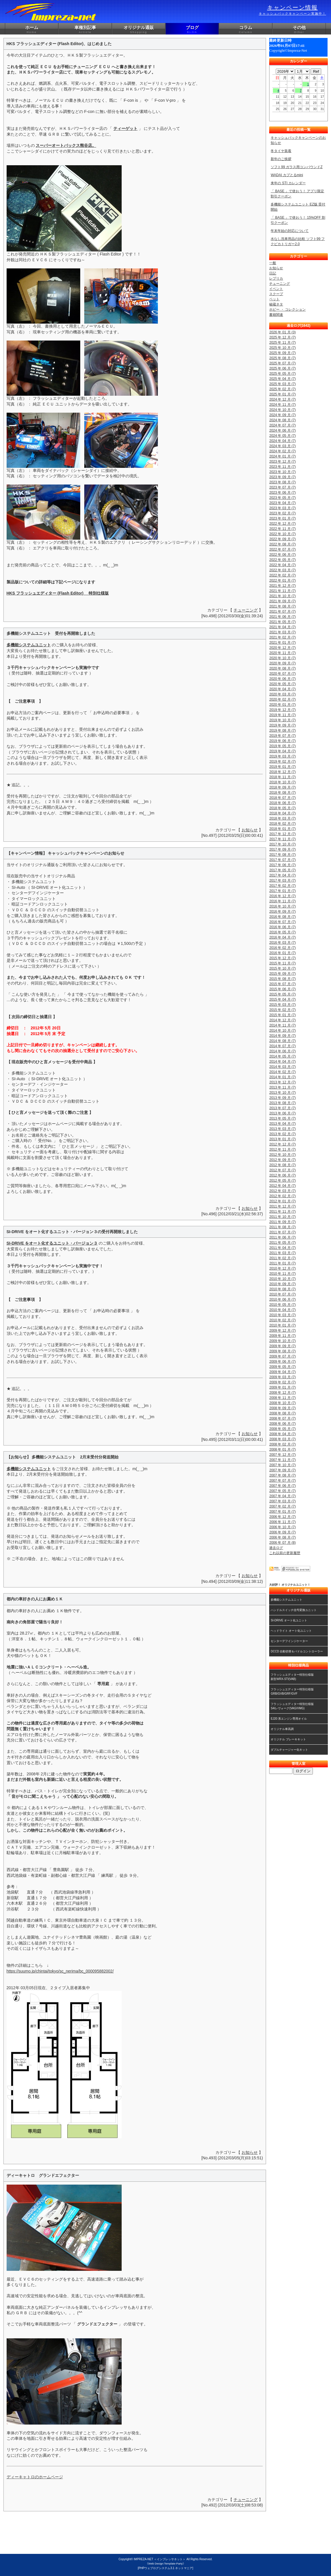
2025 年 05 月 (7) (282, 374)
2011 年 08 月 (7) (282, 1227)
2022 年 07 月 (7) (282, 549)
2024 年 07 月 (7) (282, 425)
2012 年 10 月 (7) (282, 1155)
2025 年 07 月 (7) (282, 363)
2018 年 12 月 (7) (282, 772)
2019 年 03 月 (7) (282, 756)
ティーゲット (125, 128)
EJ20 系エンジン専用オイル (289, 1718)
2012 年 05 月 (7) (282, 1181)
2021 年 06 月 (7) (282, 617)
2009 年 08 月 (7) (282, 1351)
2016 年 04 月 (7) (282, 937)
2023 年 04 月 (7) (282, 503)
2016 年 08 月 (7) (282, 917)
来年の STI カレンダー (288, 183)
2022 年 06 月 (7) (282, 555)
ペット (274, 299)
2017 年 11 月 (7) (282, 839)
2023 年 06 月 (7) (282, 493)
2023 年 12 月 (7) (282, 462)
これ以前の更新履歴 (284, 1553)
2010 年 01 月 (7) (282, 1325)
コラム (245, 29)
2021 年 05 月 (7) (282, 622)
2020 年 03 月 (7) (282, 694)
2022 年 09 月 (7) (282, 539)
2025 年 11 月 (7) (282, 343)
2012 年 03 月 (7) (282, 1191)
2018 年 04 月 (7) (282, 813)
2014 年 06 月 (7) (282, 1051)
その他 (299, 29)
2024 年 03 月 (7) (282, 446)
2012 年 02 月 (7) (282, 1196)
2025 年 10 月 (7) (282, 348)
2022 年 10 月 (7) (282, 534)
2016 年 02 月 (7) (282, 948)
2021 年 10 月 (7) (282, 596)
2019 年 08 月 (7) (282, 730)
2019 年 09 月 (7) (282, 725)
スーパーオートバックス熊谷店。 (66, 145)
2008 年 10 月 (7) (282, 1403)
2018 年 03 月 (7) (282, 818)
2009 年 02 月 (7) (282, 1382)
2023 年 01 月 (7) (282, 518)
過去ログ (276, 1548)
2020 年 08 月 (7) (282, 668)
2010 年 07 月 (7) (282, 1294)
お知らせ (250, 830)
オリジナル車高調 (282, 1729)
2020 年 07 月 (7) (282, 674)
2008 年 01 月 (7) (282, 1449)
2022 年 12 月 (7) (282, 524)
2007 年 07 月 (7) (282, 1481)
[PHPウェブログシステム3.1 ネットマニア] (165, 2568)
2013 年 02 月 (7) (282, 1134)
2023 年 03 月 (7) (282, 508)
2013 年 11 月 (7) (282, 1087)
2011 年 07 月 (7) (282, 1232)
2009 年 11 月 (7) (282, 1336)
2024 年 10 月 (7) (282, 410)
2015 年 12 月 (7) (282, 958)
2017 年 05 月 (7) (282, 870)
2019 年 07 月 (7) (282, 736)
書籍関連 (276, 315)
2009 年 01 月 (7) (282, 1387)
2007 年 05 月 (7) (282, 1491)
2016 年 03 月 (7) (282, 943)
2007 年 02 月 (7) (282, 1506)
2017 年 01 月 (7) (282, 891)
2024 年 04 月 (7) (282, 441)
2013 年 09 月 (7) (282, 1098)
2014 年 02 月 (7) (282, 1072)
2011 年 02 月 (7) (282, 1258)
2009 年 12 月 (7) (282, 1331)
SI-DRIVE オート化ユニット (289, 1620)
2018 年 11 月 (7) (282, 777)
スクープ (276, 294)
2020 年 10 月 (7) (282, 658)
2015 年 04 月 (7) (282, 999)
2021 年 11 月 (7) (282, 591)
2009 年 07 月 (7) (282, 1356)
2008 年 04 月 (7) (282, 1434)
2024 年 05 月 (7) (282, 436)
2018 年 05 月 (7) (282, 808)
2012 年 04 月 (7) (282, 1186)
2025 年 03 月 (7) (282, 384)
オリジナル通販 (138, 29)
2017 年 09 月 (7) (282, 849)
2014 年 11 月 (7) (282, 1025)
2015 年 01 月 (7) (282, 1015)
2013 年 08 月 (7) (282, 1103)
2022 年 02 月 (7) (282, 575)
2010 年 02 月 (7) (282, 1320)
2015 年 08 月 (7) (282, 979)
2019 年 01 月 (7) (282, 767)
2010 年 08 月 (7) (282, 1289)
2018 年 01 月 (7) (282, 829)
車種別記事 (85, 29)
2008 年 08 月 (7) (282, 1413)
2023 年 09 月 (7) (282, 477)
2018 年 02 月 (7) (282, 824)
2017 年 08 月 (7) (282, 855)
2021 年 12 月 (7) (282, 586)
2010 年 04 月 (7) (282, 1310)
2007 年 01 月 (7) (282, 1512)
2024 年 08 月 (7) (282, 420)
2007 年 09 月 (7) (282, 1470)
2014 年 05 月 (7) (282, 1056)
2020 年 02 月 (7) (282, 699)
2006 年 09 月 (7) (282, 1532)
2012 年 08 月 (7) (282, 1165)
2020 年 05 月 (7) (282, 684)
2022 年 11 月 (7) (282, 529)
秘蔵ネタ (276, 304)
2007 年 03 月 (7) (282, 1501)
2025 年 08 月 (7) (282, 358)
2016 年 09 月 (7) (282, 912)
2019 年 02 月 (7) (282, 762)
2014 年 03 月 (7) (282, 1067)
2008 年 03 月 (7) (282, 1439)
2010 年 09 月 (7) (282, 1284)
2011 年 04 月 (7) (282, 1248)
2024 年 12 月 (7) (282, 399)
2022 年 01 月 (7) (282, 580)
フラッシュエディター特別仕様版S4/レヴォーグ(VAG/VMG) (292, 1706)
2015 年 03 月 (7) (282, 1005)
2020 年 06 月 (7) (282, 679)
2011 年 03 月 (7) (282, 1253)
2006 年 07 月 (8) (282, 1543)
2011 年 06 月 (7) (282, 1237)
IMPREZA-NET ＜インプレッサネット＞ (159, 2559)
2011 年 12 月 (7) (282, 1206)
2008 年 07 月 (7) (282, 1418)
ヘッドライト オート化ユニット (291, 1630)
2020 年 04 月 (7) (282, 689)
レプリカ (276, 278)
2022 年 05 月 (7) (282, 560)
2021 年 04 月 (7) (282, 627)
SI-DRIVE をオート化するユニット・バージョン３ (52, 1243)
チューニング (246, 610)
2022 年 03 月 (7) (282, 570)
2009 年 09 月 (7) (282, 1346)
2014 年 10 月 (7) (282, 1031)
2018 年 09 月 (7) (282, 787)
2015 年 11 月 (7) (282, 963)
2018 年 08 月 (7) (282, 793)
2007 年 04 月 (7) (282, 1496)
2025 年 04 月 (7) (282, 379)
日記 (272, 273)
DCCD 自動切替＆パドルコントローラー (297, 1651)
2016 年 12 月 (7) (282, 896)
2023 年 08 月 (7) (282, 482)
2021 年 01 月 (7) (282, 643)
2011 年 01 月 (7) (282, 1263)
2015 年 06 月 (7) (282, 989)
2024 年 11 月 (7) (282, 405)
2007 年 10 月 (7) (282, 1465)
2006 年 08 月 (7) (282, 1537)
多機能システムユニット (29, 645)
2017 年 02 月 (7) (282, 886)
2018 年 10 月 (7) (282, 782)
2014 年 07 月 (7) (282, 1046)
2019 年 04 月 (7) (282, 751)
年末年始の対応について (290, 231)
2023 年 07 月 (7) (282, 487)
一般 (272, 263)
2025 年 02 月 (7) (282, 389)
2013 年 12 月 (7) (282, 1082)
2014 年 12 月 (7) (282, 1020)
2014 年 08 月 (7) (282, 1041)
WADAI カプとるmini (287, 175)
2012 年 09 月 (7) (282, 1160)
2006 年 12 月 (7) (282, 1517)
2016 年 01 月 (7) (282, 953)
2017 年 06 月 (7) (282, 865)
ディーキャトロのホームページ (35, 2477)
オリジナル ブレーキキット (288, 1739)
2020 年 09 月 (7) (282, 663)
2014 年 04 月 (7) (282, 1062)
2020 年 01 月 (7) (282, 705)
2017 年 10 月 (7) (282, 844)
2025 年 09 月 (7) (282, 353)
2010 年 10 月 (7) (282, 1279)
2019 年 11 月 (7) (282, 715)
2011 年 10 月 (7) (282, 1217)
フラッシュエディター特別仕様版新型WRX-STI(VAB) (292, 1677)
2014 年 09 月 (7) (282, 1036)
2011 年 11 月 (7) (282, 1212)
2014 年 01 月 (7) (282, 1077)
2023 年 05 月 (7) (282, 498)
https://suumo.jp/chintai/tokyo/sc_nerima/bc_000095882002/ (60, 1971)
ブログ (192, 29)
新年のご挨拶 (281, 159)
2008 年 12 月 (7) (282, 1393)
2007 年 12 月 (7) (282, 1455)
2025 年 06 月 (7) (282, 368)
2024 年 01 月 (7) (282, 456)
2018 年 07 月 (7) (282, 798)
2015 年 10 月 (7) (282, 968)
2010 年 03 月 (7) (282, 1315)
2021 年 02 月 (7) (282, 637)
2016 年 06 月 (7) (282, 927)
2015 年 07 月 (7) (282, 984)
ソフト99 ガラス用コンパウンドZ (296, 167)
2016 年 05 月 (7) (282, 932)
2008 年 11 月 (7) (282, 1398)
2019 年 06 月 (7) (282, 741)
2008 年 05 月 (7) (282, 1429)
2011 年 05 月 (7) (282, 1243)
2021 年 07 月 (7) (282, 612)
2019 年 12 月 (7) (282, 710)
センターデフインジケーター (289, 1641)
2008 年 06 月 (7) (282, 1424)
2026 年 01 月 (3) (282, 332)
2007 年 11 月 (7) (282, 1460)
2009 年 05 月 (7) (282, 1367)
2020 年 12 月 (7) (282, 648)
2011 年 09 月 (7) (282, 1222)
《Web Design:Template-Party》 (165, 2563)
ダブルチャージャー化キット (289, 1749)
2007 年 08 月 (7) (282, 1475)
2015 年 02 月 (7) (282, 1010)
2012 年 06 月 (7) (282, 1175)
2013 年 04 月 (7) (282, 1124)
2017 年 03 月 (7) (282, 880)
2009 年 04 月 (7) (282, 1372)
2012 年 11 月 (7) (282, 1149)
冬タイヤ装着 (281, 151)
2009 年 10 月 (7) (282, 1341)
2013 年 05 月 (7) (282, 1118)
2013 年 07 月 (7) (282, 1108)
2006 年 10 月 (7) (282, 1527)
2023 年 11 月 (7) (282, 467)
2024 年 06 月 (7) (282, 430)
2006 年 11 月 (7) (282, 1522)
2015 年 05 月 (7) (282, 994)
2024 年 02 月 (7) (282, 451)
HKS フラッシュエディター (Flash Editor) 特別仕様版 (58, 593)
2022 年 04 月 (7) (282, 565)
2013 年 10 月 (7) (282, 1093)
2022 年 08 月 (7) (282, 544)
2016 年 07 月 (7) (282, 922)
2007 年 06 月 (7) (282, 1486)
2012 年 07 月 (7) (282, 1170)
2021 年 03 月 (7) (282, 632)
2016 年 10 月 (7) (282, 906)
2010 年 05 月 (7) (282, 1305)
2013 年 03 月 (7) (282, 1129)
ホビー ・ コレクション (287, 309)
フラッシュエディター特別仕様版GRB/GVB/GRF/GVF (292, 1691)
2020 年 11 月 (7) (282, 653)
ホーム (31, 29)
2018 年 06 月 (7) (282, 803)
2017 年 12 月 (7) (282, 834)
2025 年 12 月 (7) (282, 337)
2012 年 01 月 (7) (282, 1201)
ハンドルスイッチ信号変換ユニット (294, 1610)
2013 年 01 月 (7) (282, 1139)
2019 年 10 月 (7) (282, 720)
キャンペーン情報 (292, 10)
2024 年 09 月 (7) (282, 415)
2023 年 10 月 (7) (282, 472)
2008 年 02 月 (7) (282, 1444)
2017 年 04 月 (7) (282, 875)
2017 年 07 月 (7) (282, 860)
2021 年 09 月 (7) (282, 601)
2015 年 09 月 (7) (282, 974)
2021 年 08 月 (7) (282, 606)
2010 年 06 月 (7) (282, 1299)
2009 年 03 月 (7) (282, 1377)
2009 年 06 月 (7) (282, 1362)
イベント (276, 289)
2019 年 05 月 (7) (282, 746)
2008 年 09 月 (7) (282, 1408)
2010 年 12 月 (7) (282, 1268)
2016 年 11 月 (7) (282, 901)
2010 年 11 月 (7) (282, 1274)
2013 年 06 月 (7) (282, 1113)
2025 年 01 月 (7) (282, 394)
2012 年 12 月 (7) (282, 1144)
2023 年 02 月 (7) (282, 513)
